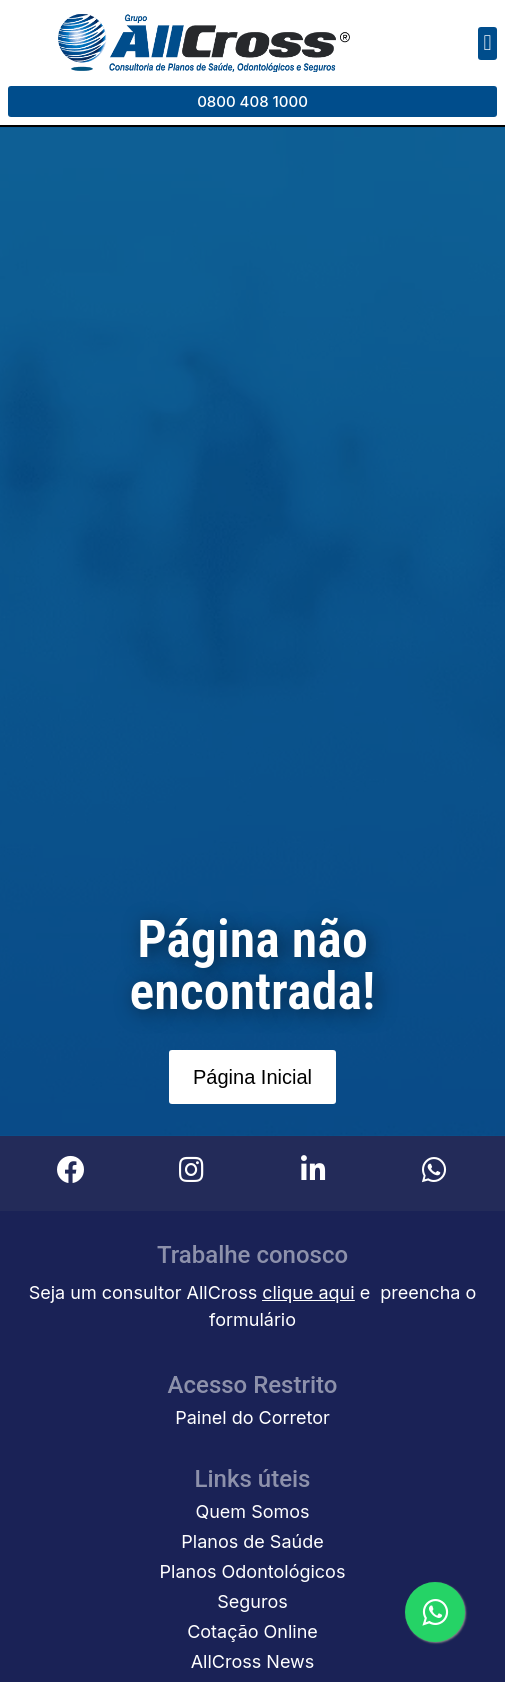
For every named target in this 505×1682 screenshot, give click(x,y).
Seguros (252, 1601)
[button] (487, 43)
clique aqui (308, 1292)
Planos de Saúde (252, 1541)
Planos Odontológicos (253, 1571)
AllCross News (253, 1661)
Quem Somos (252, 1511)
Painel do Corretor (252, 1417)
